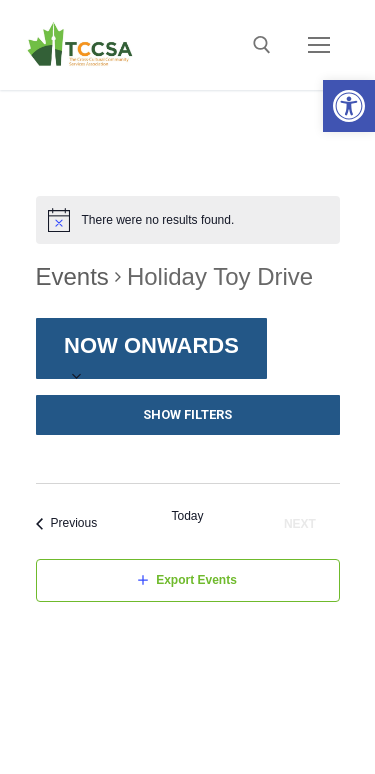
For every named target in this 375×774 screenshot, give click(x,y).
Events (72, 276)
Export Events (196, 580)
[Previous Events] (67, 523)
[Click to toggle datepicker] (152, 348)
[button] (349, 106)
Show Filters (187, 414)
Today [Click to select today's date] (187, 516)
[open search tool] (262, 45)
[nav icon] (319, 45)
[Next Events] (303, 523)
